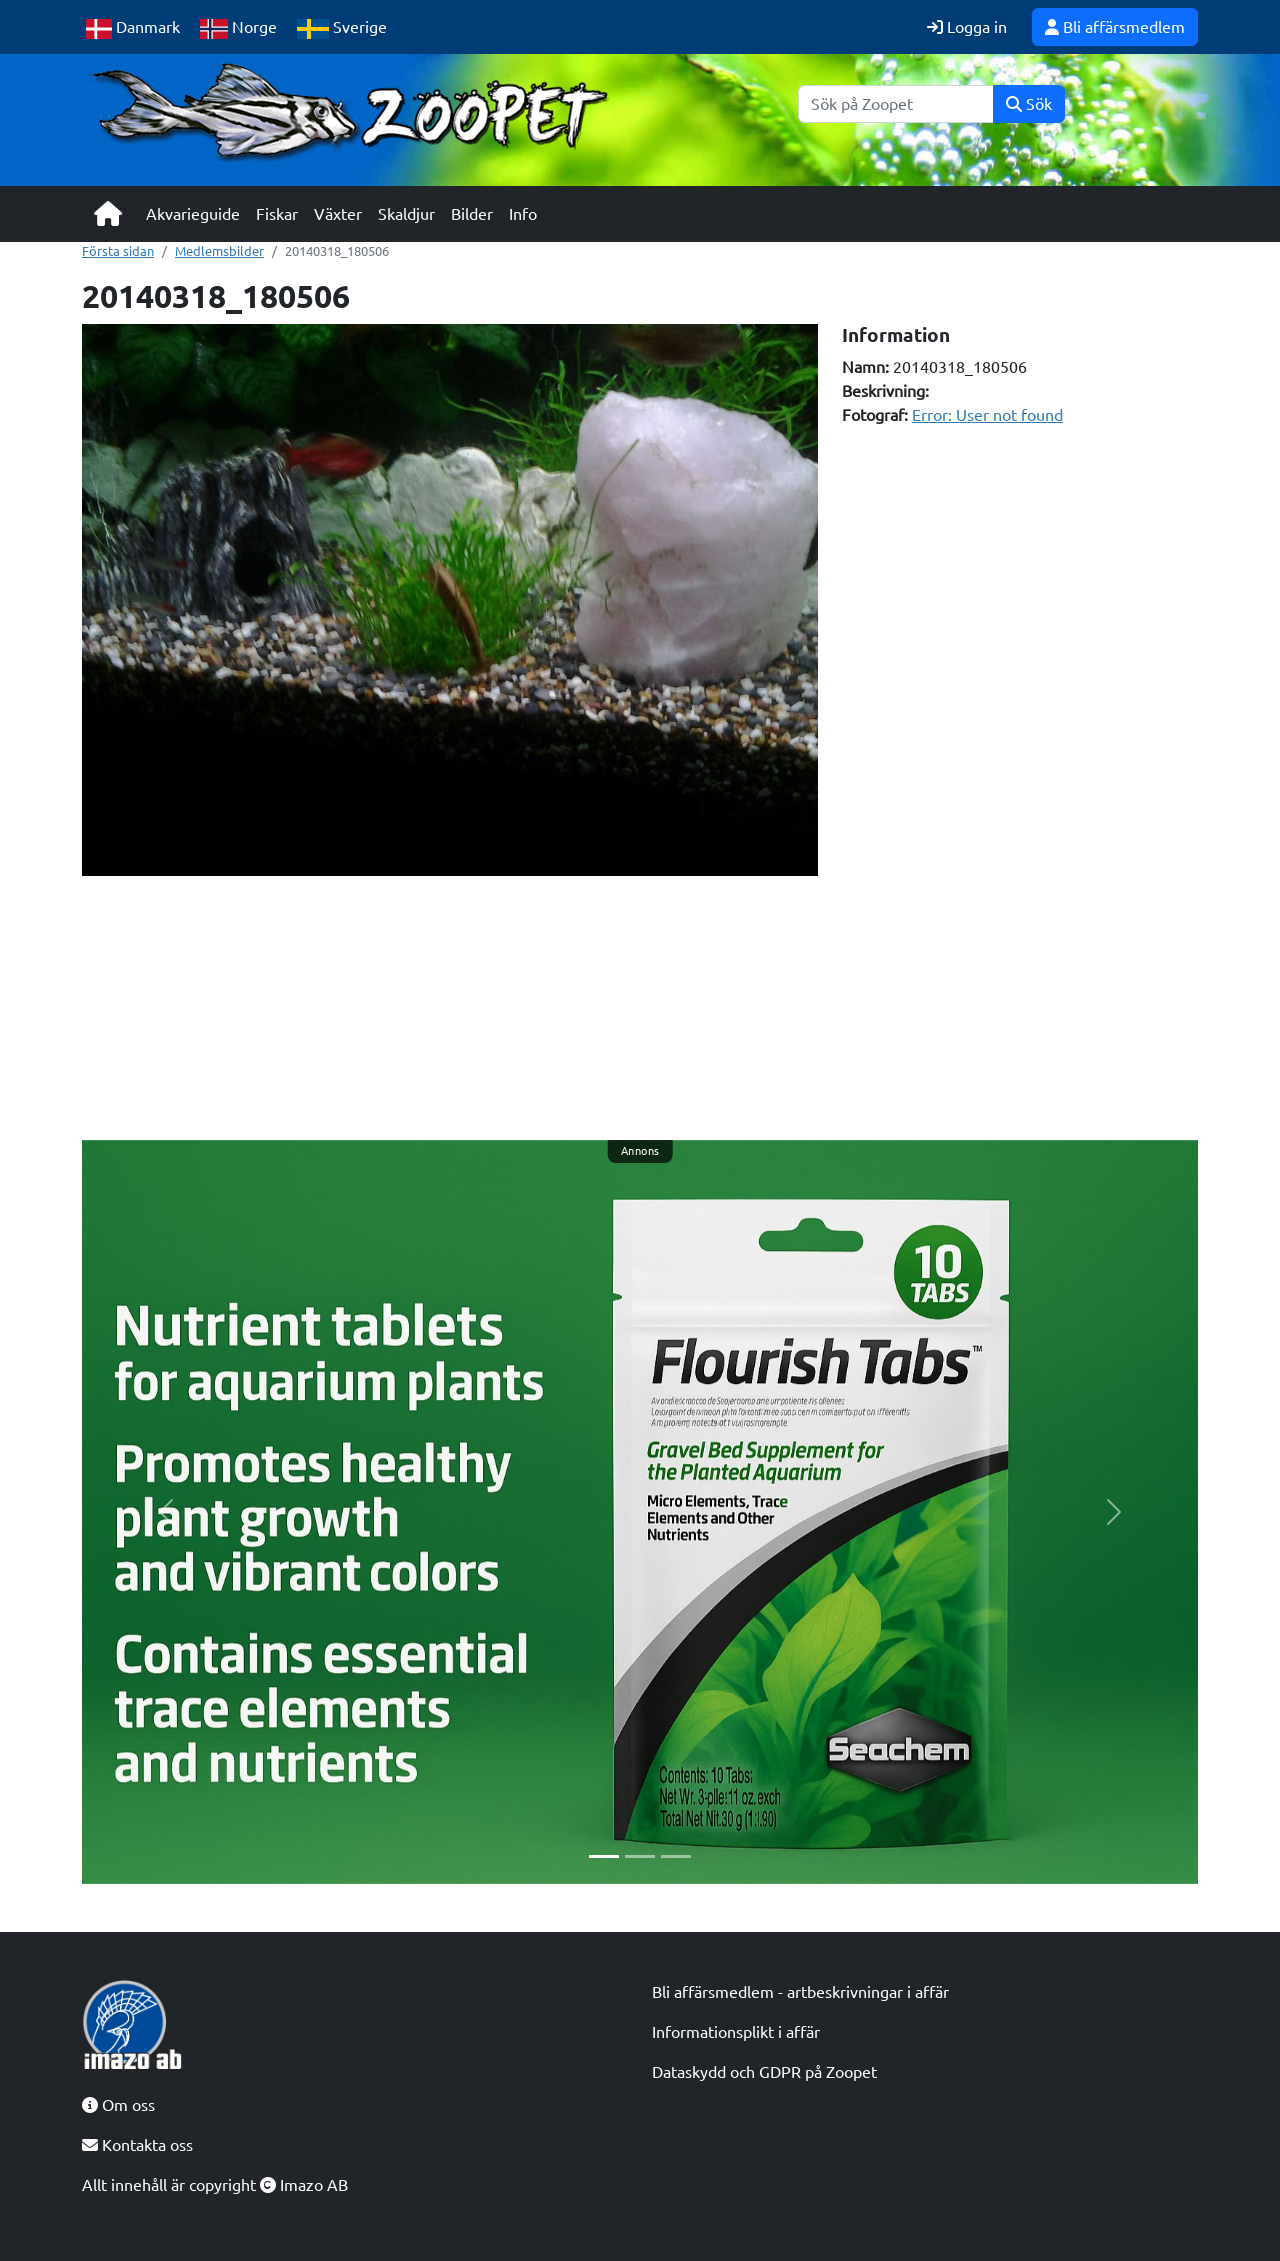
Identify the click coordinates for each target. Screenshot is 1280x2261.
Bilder (472, 214)
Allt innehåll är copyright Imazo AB (215, 2185)
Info (523, 214)
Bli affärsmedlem (1115, 27)
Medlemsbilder (219, 251)
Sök (1029, 104)
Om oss (118, 2105)
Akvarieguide (193, 214)
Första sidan (118, 251)
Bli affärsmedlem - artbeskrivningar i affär (800, 1992)
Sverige (342, 28)
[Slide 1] (604, 1856)
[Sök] (896, 104)
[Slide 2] (640, 1856)
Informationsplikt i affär (736, 2032)
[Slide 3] (676, 1856)
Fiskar (277, 214)
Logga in (967, 27)
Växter (338, 214)
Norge (238, 28)
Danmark (133, 28)
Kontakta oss (137, 2145)
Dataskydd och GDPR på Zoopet (764, 2072)
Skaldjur (406, 214)
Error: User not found (987, 415)
